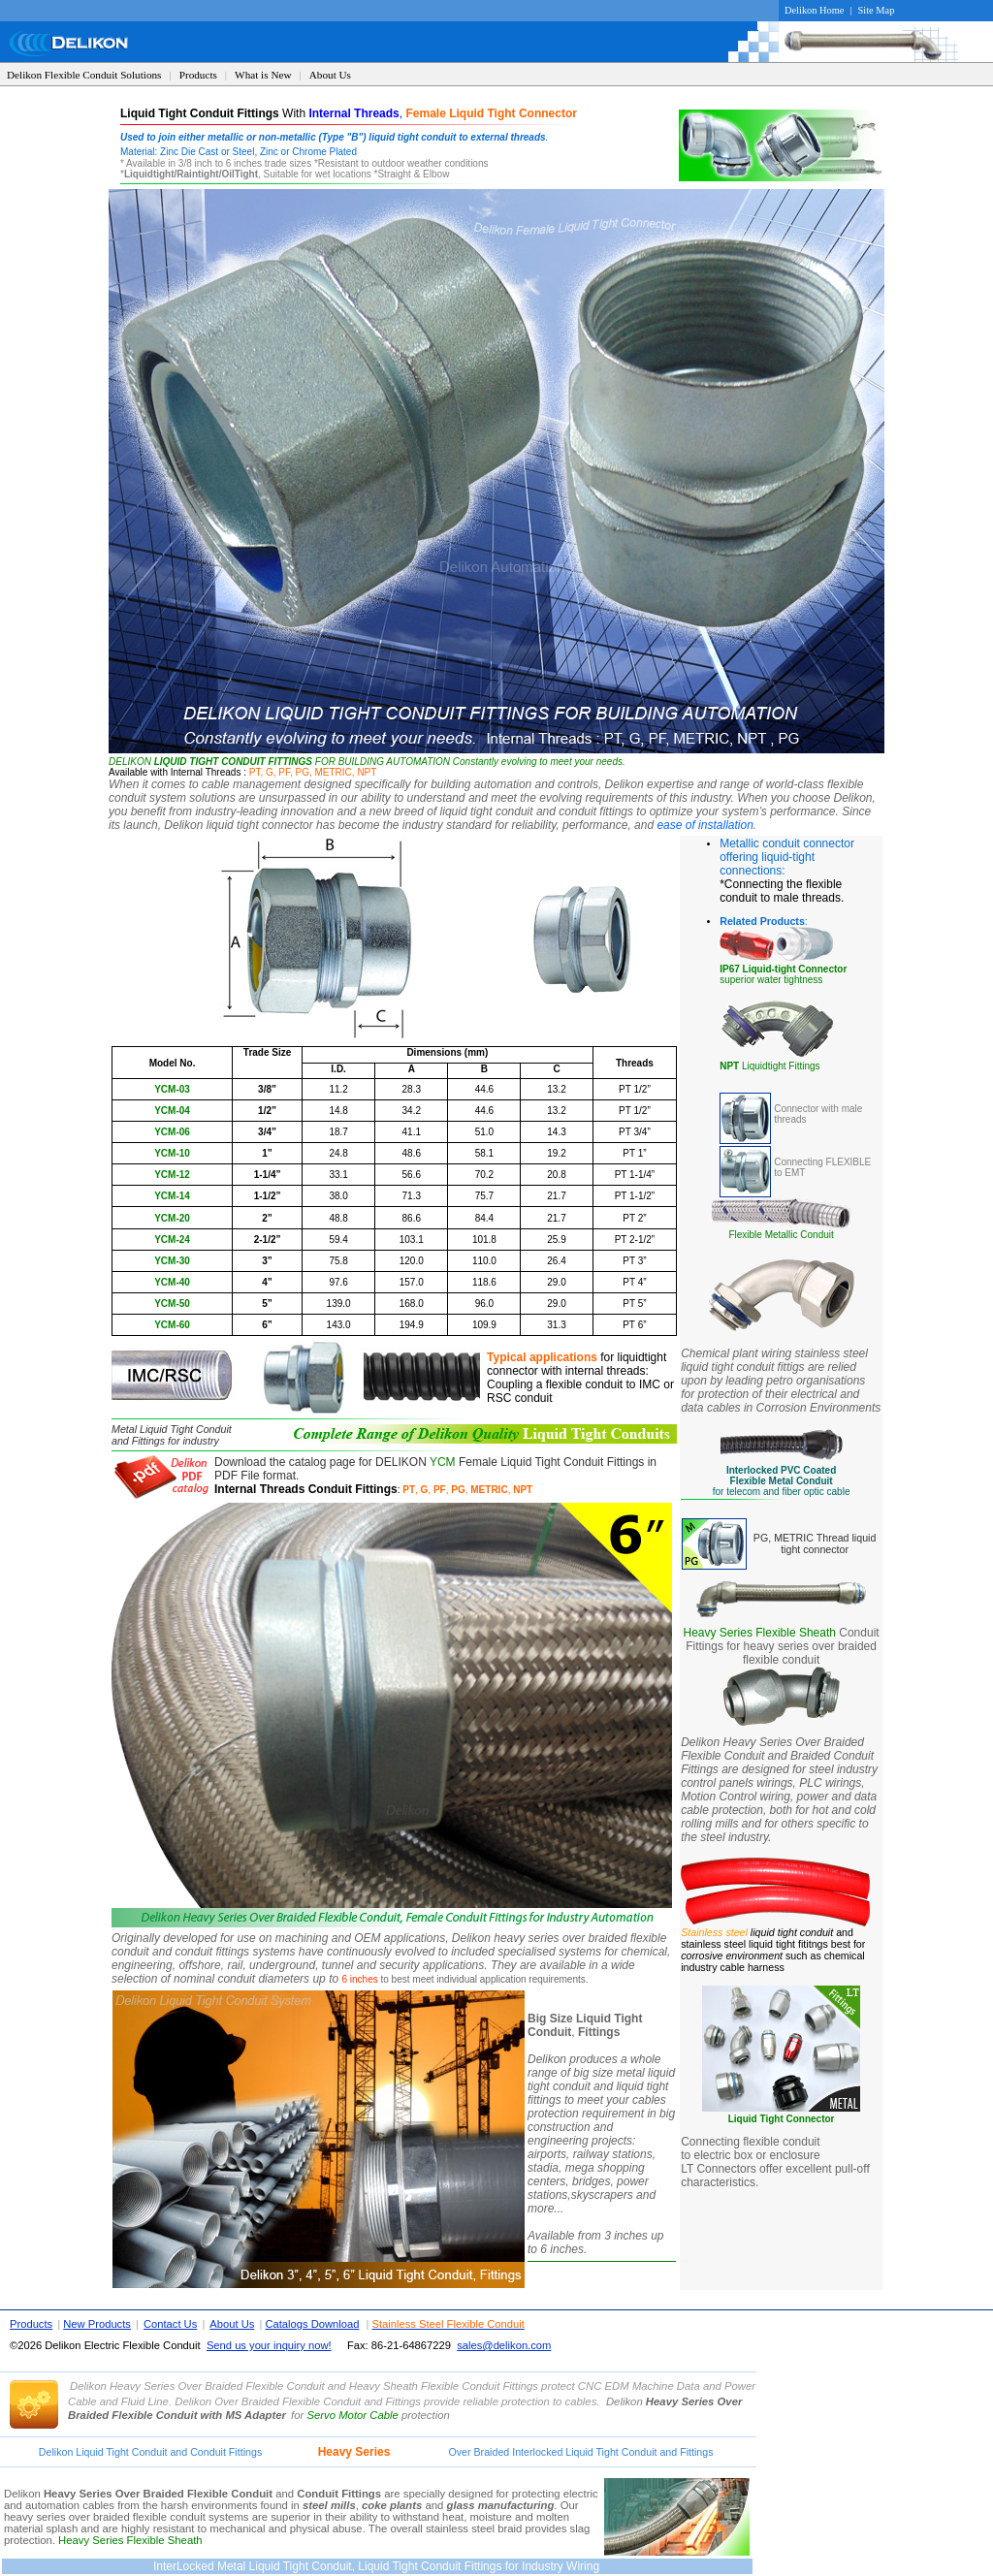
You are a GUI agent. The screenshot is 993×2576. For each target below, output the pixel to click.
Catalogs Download (312, 2324)
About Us (330, 74)
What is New (263, 74)
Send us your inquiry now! (269, 2345)
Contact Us (170, 2324)
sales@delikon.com (504, 2345)
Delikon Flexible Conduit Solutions (84, 74)
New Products (97, 2324)
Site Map (876, 10)
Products (198, 74)
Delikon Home (814, 10)
